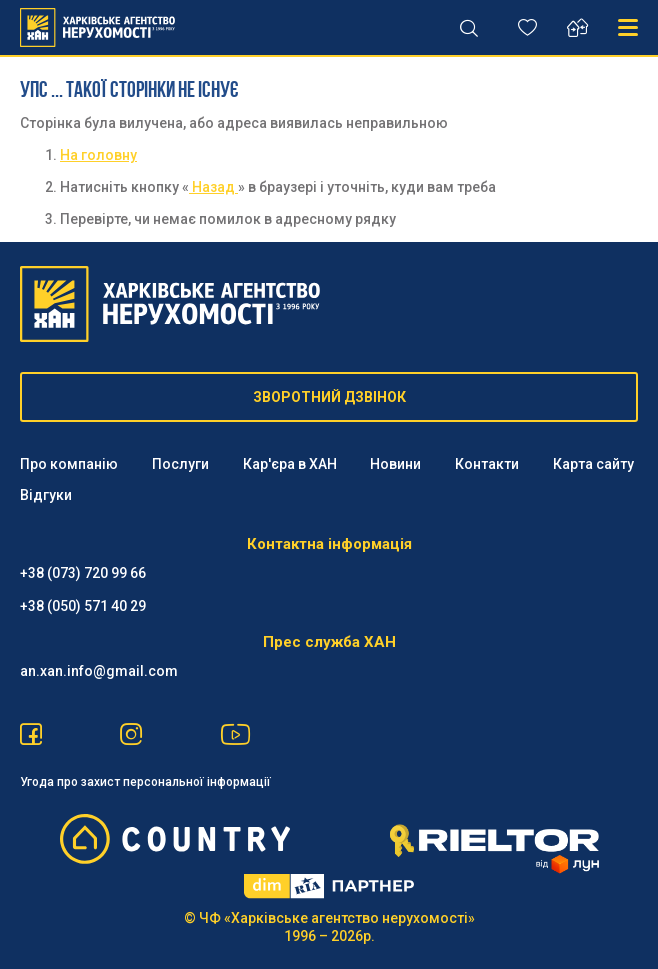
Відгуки (46, 495)
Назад (213, 187)
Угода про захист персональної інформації (145, 782)
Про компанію (69, 464)
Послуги (180, 464)
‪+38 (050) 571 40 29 (83, 606)
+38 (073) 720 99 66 (83, 573)
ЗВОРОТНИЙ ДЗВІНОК (329, 397)
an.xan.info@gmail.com (99, 671)
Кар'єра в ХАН (290, 464)
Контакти (487, 464)
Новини (395, 464)
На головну (98, 155)
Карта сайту (593, 464)
